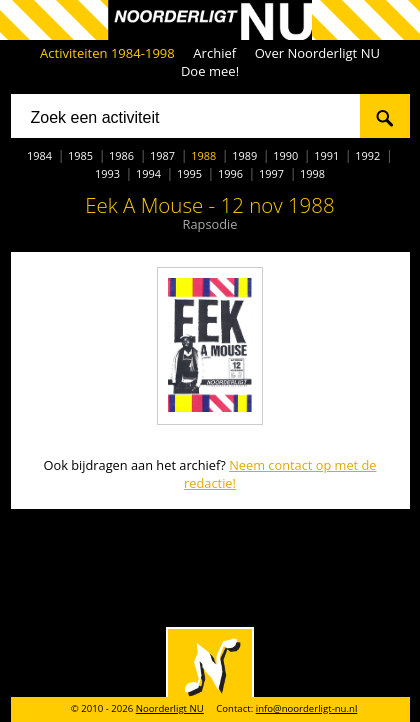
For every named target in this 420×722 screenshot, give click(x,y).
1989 (244, 155)
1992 (367, 155)
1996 (230, 173)
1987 (162, 155)
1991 (326, 155)
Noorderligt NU (170, 708)
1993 (107, 173)
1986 (121, 155)
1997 (271, 173)
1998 (312, 173)
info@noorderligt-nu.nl (307, 708)
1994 (148, 173)
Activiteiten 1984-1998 (107, 53)
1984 (39, 155)
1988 (203, 155)
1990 (285, 155)
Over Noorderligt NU (317, 53)
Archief (214, 53)
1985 (80, 155)
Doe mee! (210, 71)
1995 (189, 173)
